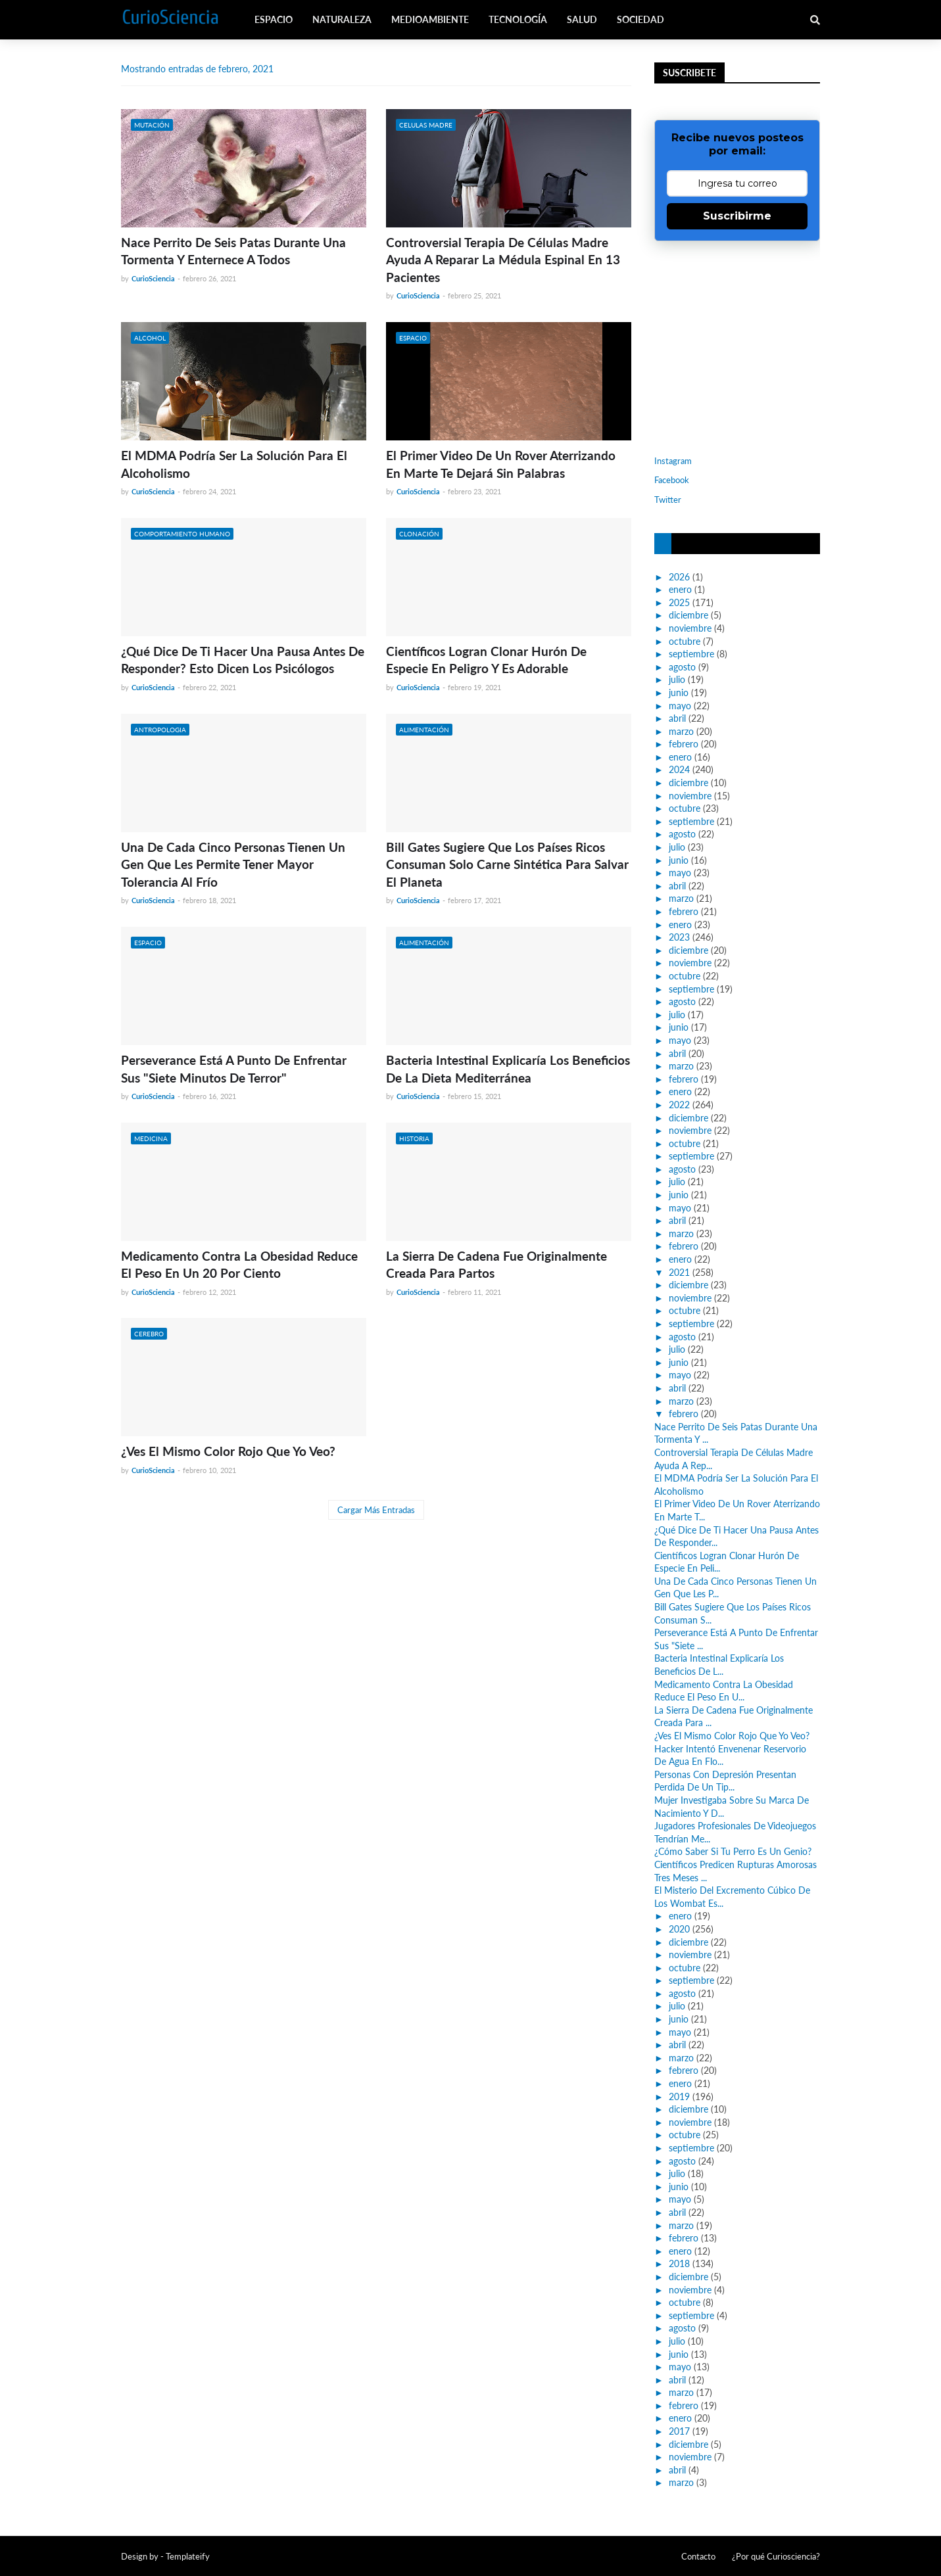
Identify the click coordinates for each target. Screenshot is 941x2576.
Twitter (667, 499)
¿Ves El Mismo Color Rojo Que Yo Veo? (228, 1451)
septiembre (691, 653)
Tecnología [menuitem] (518, 19)
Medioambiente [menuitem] (430, 19)
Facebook (671, 480)
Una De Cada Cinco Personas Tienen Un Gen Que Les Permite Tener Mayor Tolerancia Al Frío (233, 864)
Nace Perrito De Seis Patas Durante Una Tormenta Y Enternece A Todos (233, 251)
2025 (679, 602)
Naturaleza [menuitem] (342, 19)
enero (680, 589)
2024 (679, 769)
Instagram (673, 461)
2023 (679, 937)
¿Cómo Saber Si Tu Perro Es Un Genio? (732, 1851)
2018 (679, 2263)
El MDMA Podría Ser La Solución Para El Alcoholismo (234, 464)
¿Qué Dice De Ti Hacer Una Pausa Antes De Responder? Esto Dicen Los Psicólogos (242, 660)
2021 (679, 1272)
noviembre (690, 628)
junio (678, 692)
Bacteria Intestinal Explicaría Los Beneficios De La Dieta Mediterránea (508, 1068)
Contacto (698, 2556)
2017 (679, 2431)
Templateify (188, 2556)
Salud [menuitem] (582, 19)
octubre (684, 641)
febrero (683, 743)
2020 (679, 1928)
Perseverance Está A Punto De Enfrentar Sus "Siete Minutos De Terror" (234, 1068)
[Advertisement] (736, 346)
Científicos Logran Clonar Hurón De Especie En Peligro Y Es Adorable (486, 660)
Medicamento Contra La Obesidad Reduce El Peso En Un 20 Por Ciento (239, 1264)
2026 (679, 576)
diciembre (688, 615)
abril (677, 718)
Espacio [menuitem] (273, 19)
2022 (679, 1104)
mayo (680, 705)
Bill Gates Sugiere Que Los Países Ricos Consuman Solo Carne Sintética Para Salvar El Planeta (507, 864)
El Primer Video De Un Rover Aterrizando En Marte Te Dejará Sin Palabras (500, 464)
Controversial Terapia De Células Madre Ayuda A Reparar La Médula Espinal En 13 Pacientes (503, 260)
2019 (679, 2096)
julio (677, 679)
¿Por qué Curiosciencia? (776, 2556)
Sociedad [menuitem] (640, 19)
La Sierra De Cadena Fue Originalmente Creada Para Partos (496, 1264)
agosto (682, 666)
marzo (681, 731)
